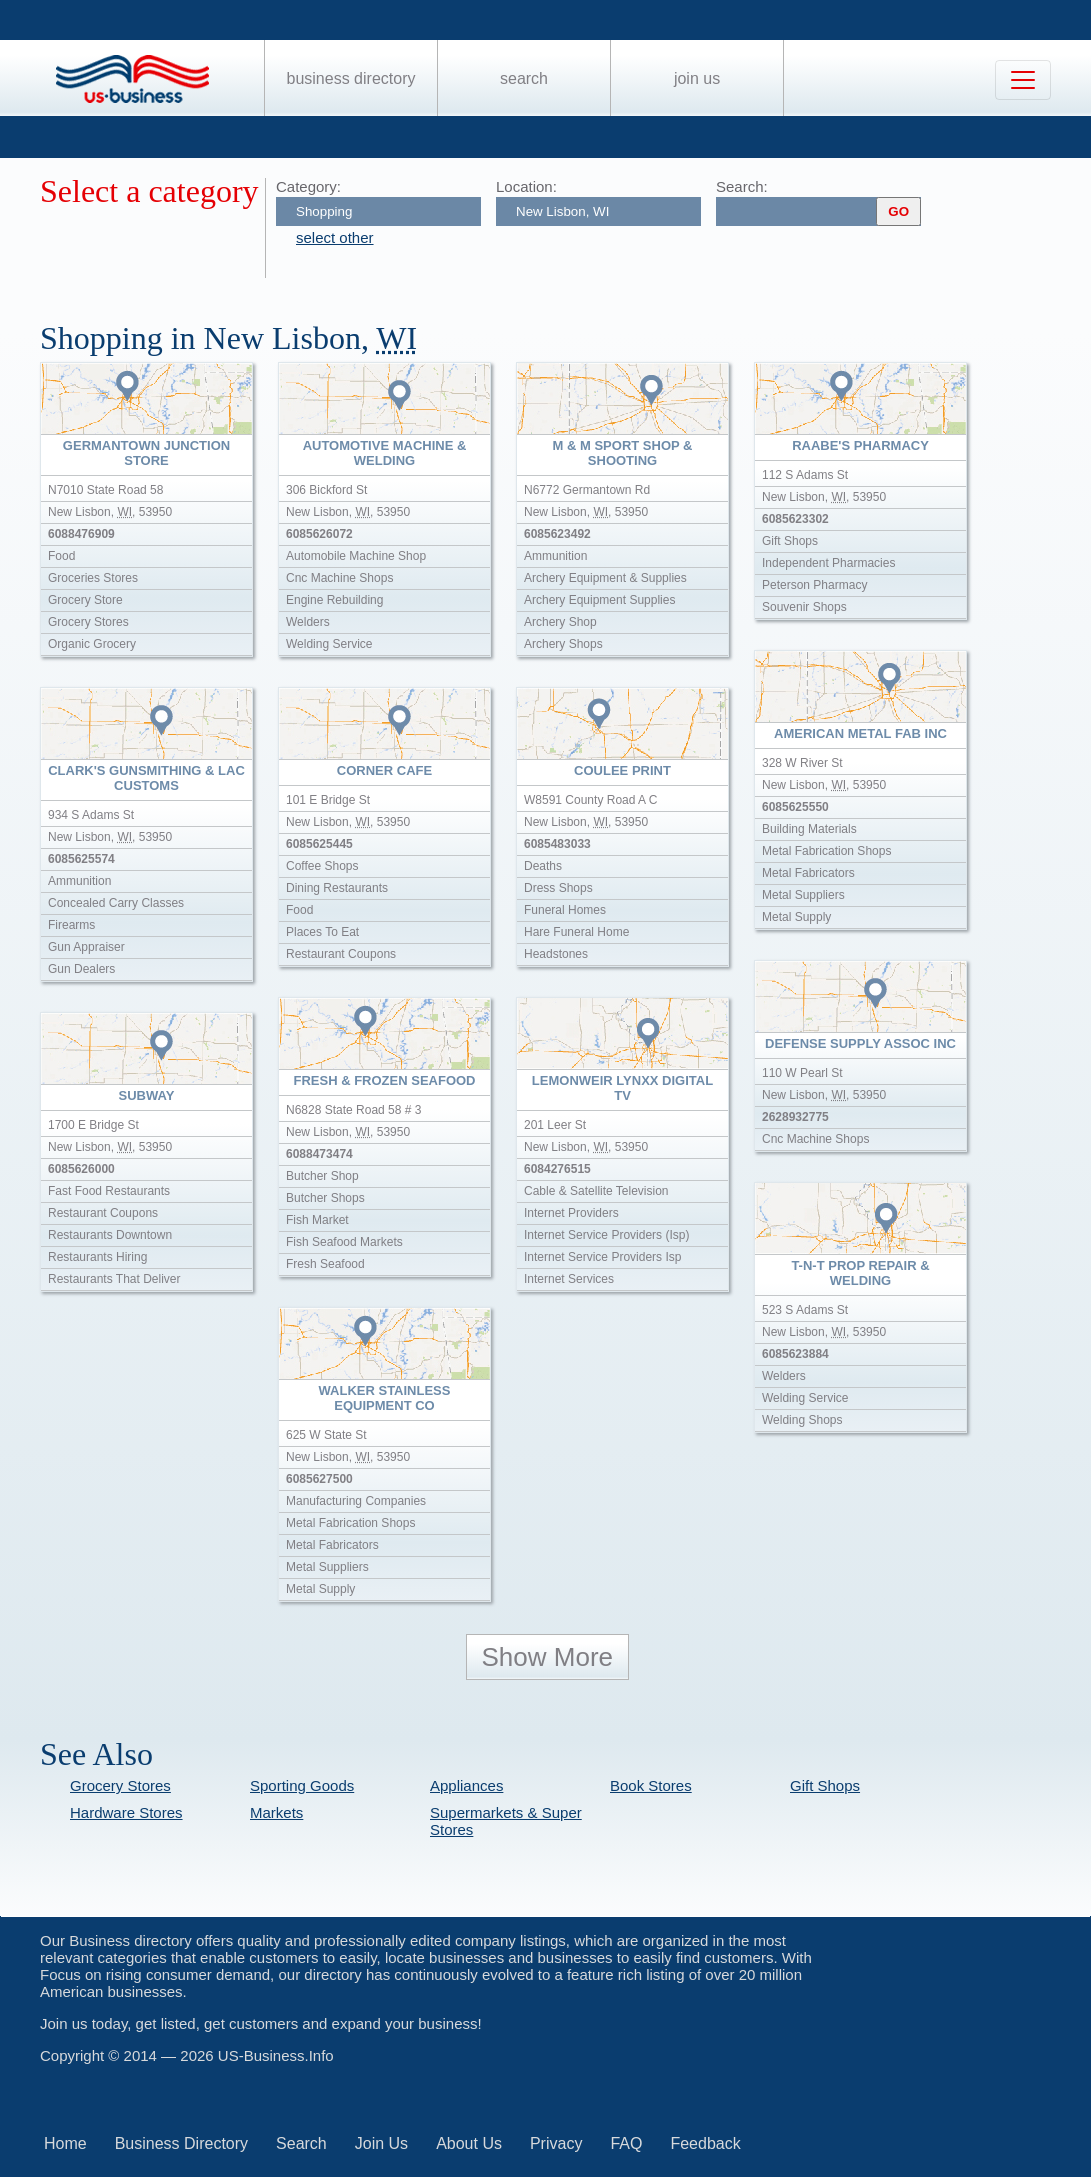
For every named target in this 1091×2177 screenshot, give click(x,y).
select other (335, 237)
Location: (526, 186)
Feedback (705, 2143)
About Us (469, 2143)
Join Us (697, 78)
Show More (548, 1657)
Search (524, 78)
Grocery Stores (120, 1785)
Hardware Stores (126, 1812)
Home (65, 2143)
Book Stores (651, 1785)
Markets (276, 1812)
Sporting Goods (302, 1785)
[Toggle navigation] (1023, 80)
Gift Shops (825, 1785)
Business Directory (351, 78)
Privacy (556, 2143)
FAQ (626, 2143)
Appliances (466, 1785)
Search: (742, 186)
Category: (308, 186)
